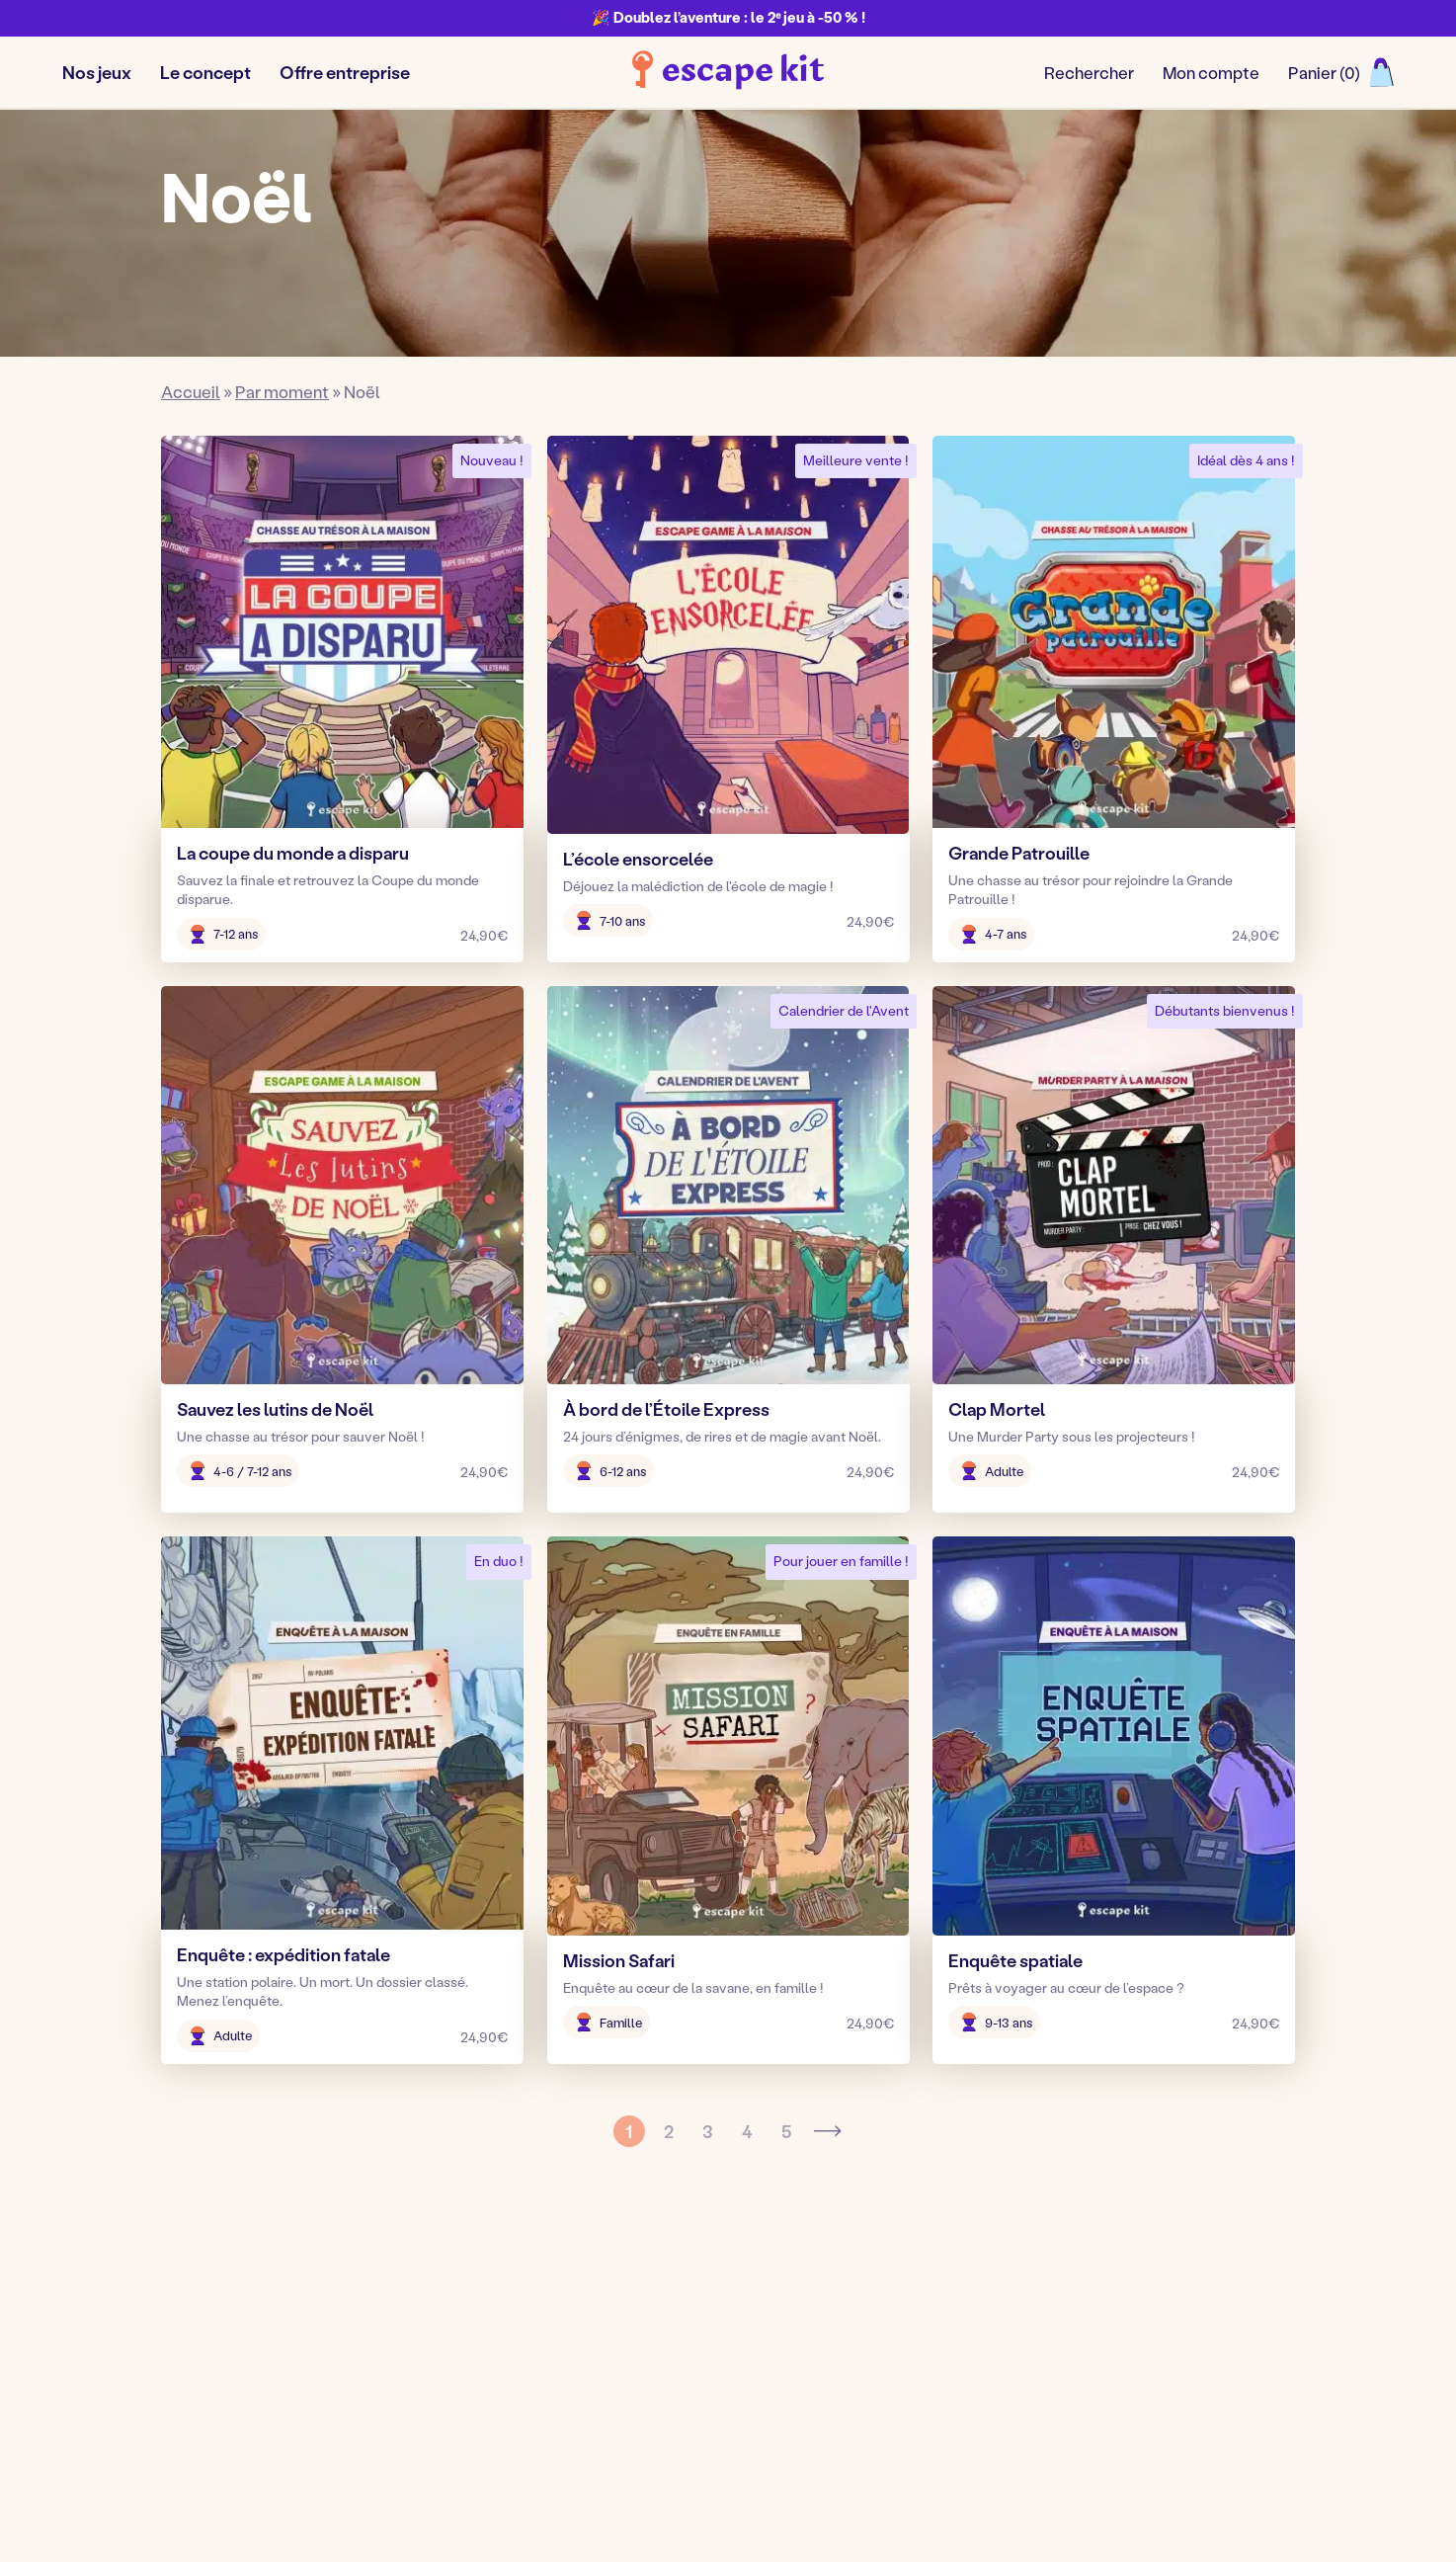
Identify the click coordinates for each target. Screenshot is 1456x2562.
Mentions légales (589, 2516)
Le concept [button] (205, 72)
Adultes (607, 2359)
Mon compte (1211, 72)
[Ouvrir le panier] (1341, 73)
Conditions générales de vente (817, 2516)
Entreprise (617, 2391)
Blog (869, 2297)
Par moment (282, 391)
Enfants (606, 2297)
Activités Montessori (930, 2391)
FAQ (867, 2359)
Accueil (190, 391)
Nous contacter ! (1184, 2337)
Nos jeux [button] (96, 72)
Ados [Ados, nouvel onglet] (597, 2329)
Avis (866, 2329)
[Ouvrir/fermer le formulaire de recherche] (1089, 73)
